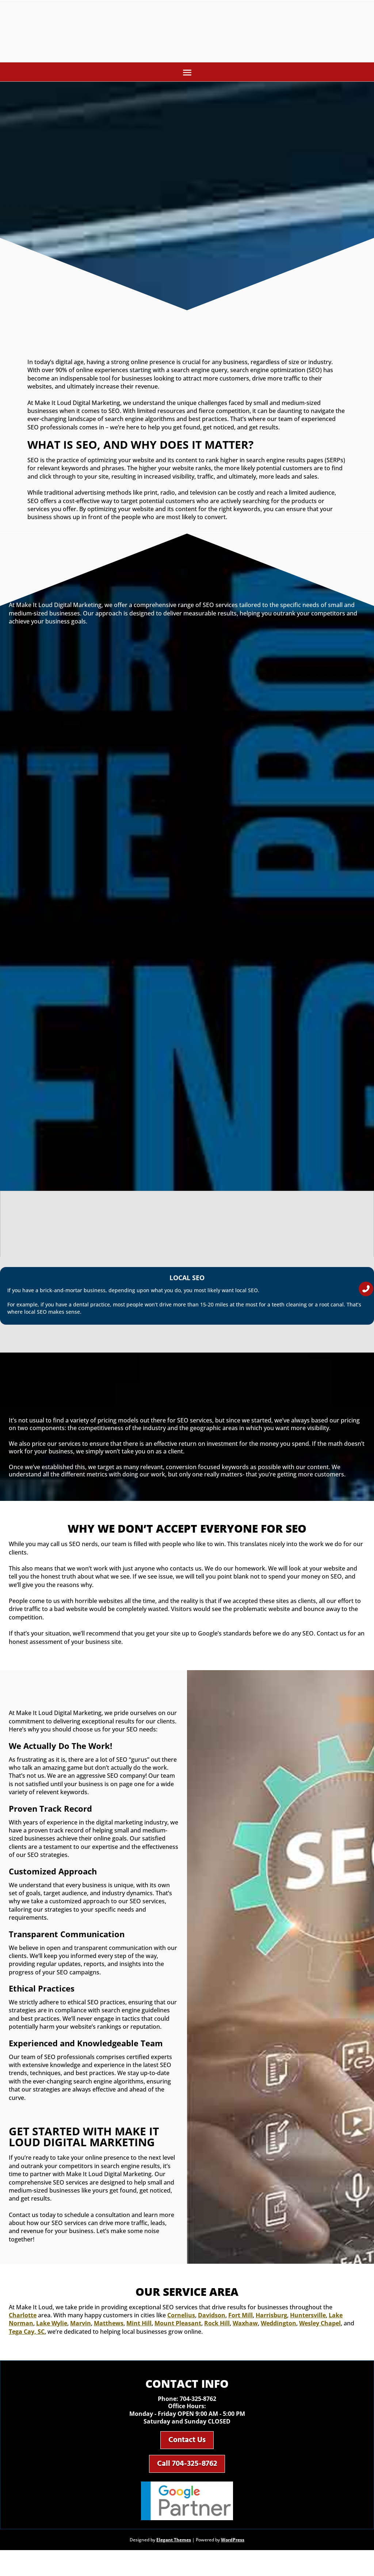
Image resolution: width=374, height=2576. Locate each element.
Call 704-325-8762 (187, 2475)
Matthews (108, 2328)
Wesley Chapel (320, 2328)
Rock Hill (217, 2328)
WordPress (232, 2553)
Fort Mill (240, 2320)
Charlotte (23, 2320)
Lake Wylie (51, 2328)
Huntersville (308, 2320)
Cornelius (181, 2320)
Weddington (278, 2328)
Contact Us (187, 2446)
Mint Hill (139, 2328)
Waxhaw (245, 2328)
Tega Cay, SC (27, 2336)
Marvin (80, 2328)
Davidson (211, 2320)
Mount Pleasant (177, 2328)
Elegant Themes (173, 2553)
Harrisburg (271, 2320)
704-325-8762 (198, 2403)
